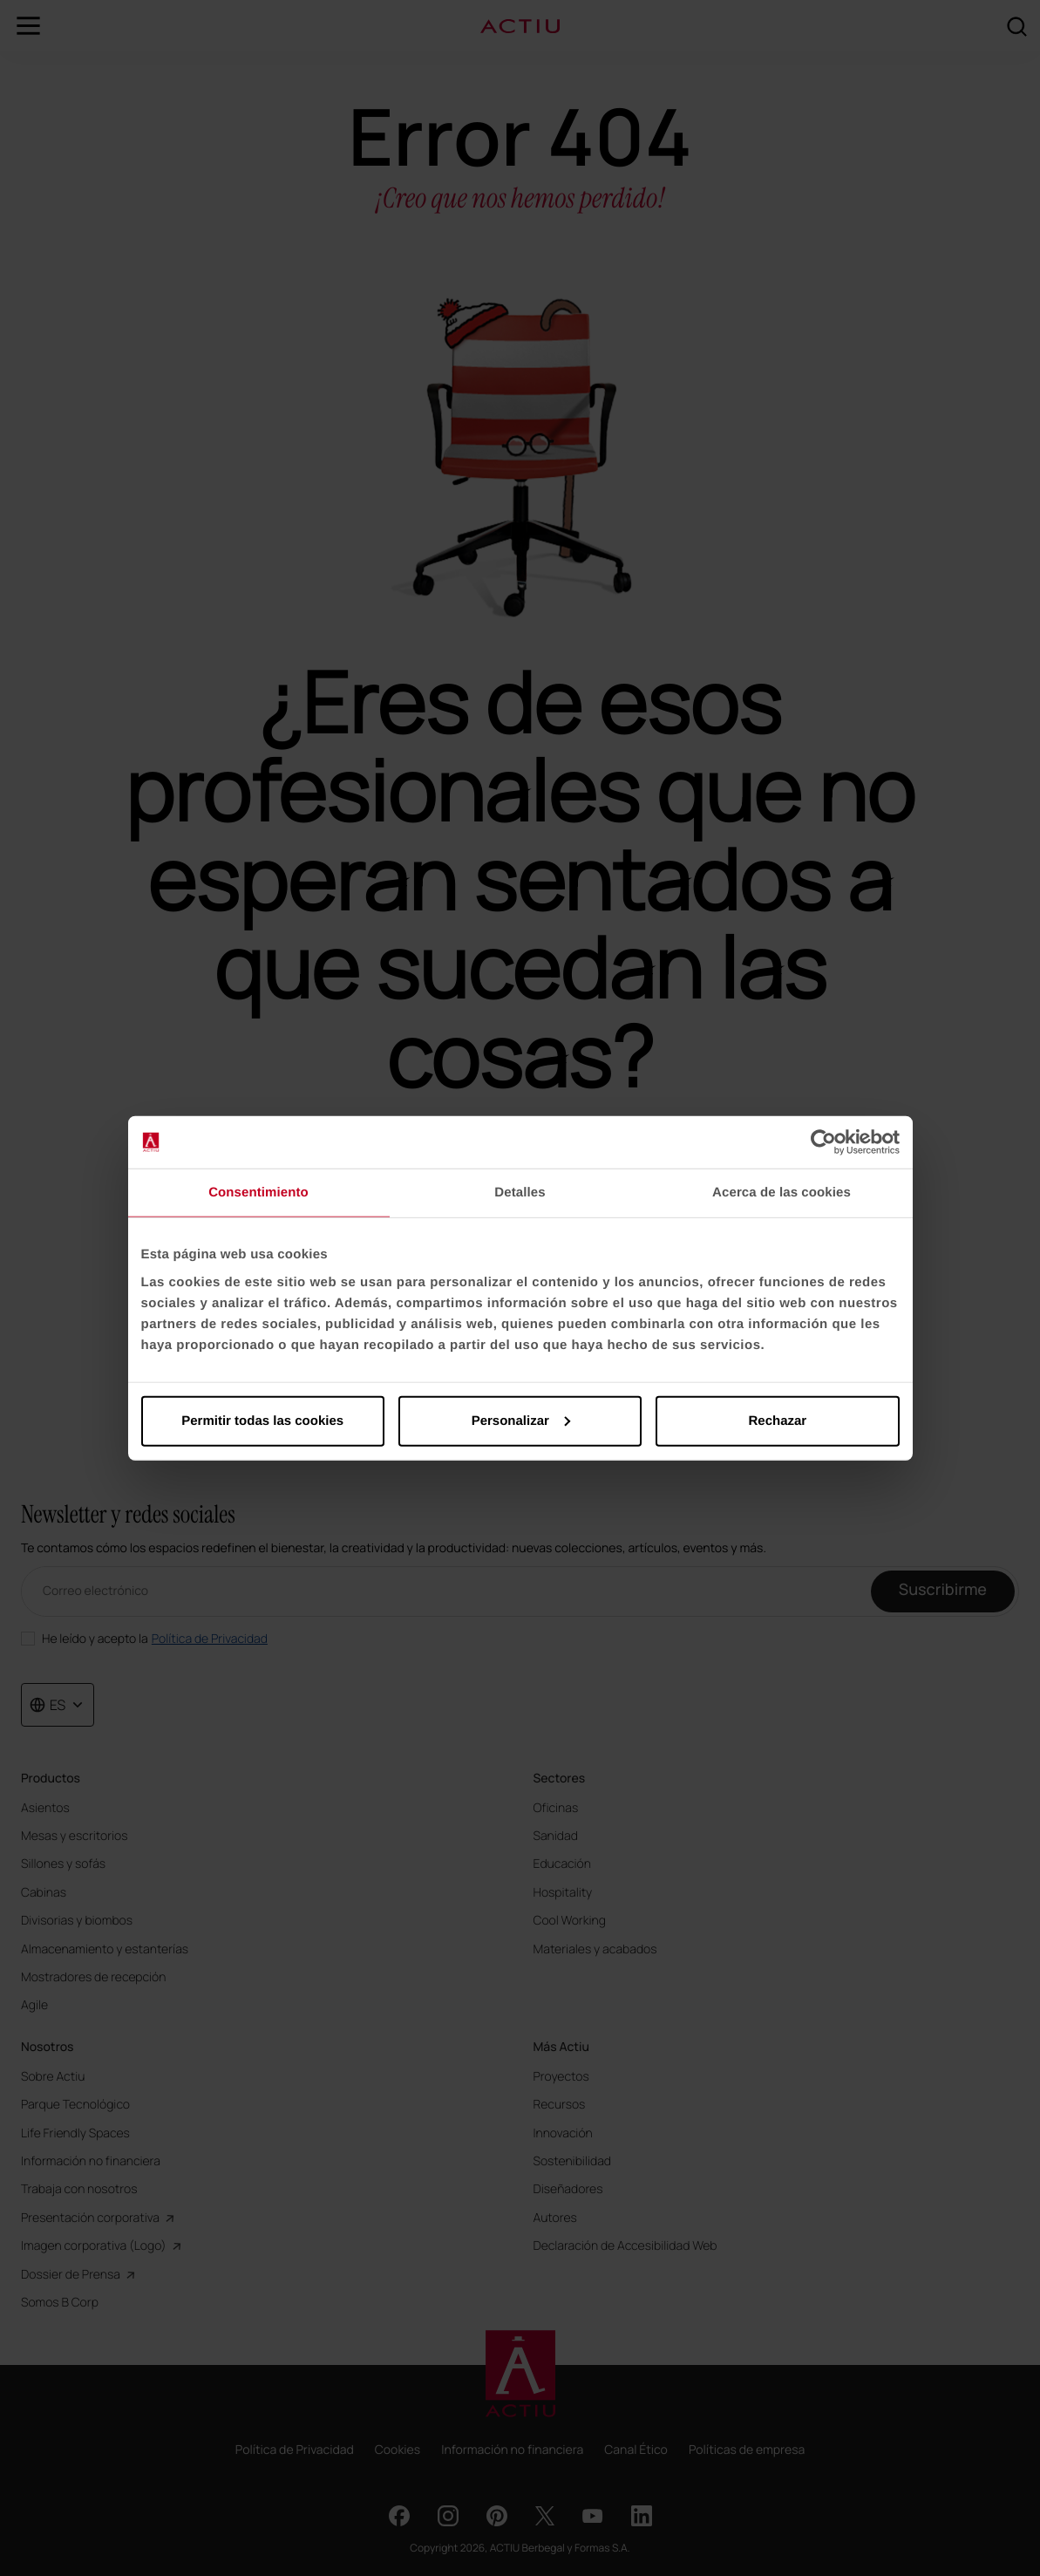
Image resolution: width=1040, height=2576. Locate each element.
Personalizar (521, 1420)
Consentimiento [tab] (258, 1192)
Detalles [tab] (519, 1192)
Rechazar (777, 1420)
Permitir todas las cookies (262, 1420)
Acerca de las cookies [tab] (781, 1192)
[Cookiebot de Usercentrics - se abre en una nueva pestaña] (823, 1142)
